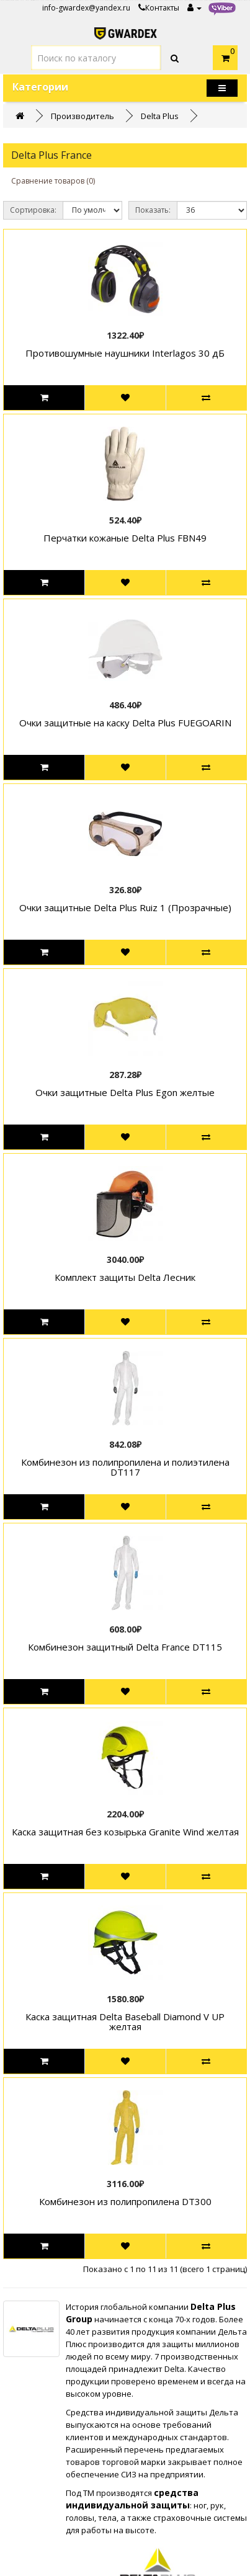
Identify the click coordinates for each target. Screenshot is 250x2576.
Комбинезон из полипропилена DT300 (125, 2201)
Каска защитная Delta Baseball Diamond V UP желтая (125, 2021)
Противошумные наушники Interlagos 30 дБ (125, 353)
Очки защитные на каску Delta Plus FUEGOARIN (125, 722)
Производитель (82, 116)
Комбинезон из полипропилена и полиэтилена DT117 (125, 1467)
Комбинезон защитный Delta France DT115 (125, 1647)
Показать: (153, 210)
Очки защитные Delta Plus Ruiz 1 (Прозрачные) (125, 907)
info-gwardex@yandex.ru (86, 7)
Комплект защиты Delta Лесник (125, 1277)
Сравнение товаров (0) (53, 181)
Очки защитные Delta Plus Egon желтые (125, 1092)
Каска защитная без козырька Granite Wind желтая (125, 1831)
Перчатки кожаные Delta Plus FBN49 (125, 538)
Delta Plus (160, 116)
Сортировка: (33, 210)
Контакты (158, 7)
